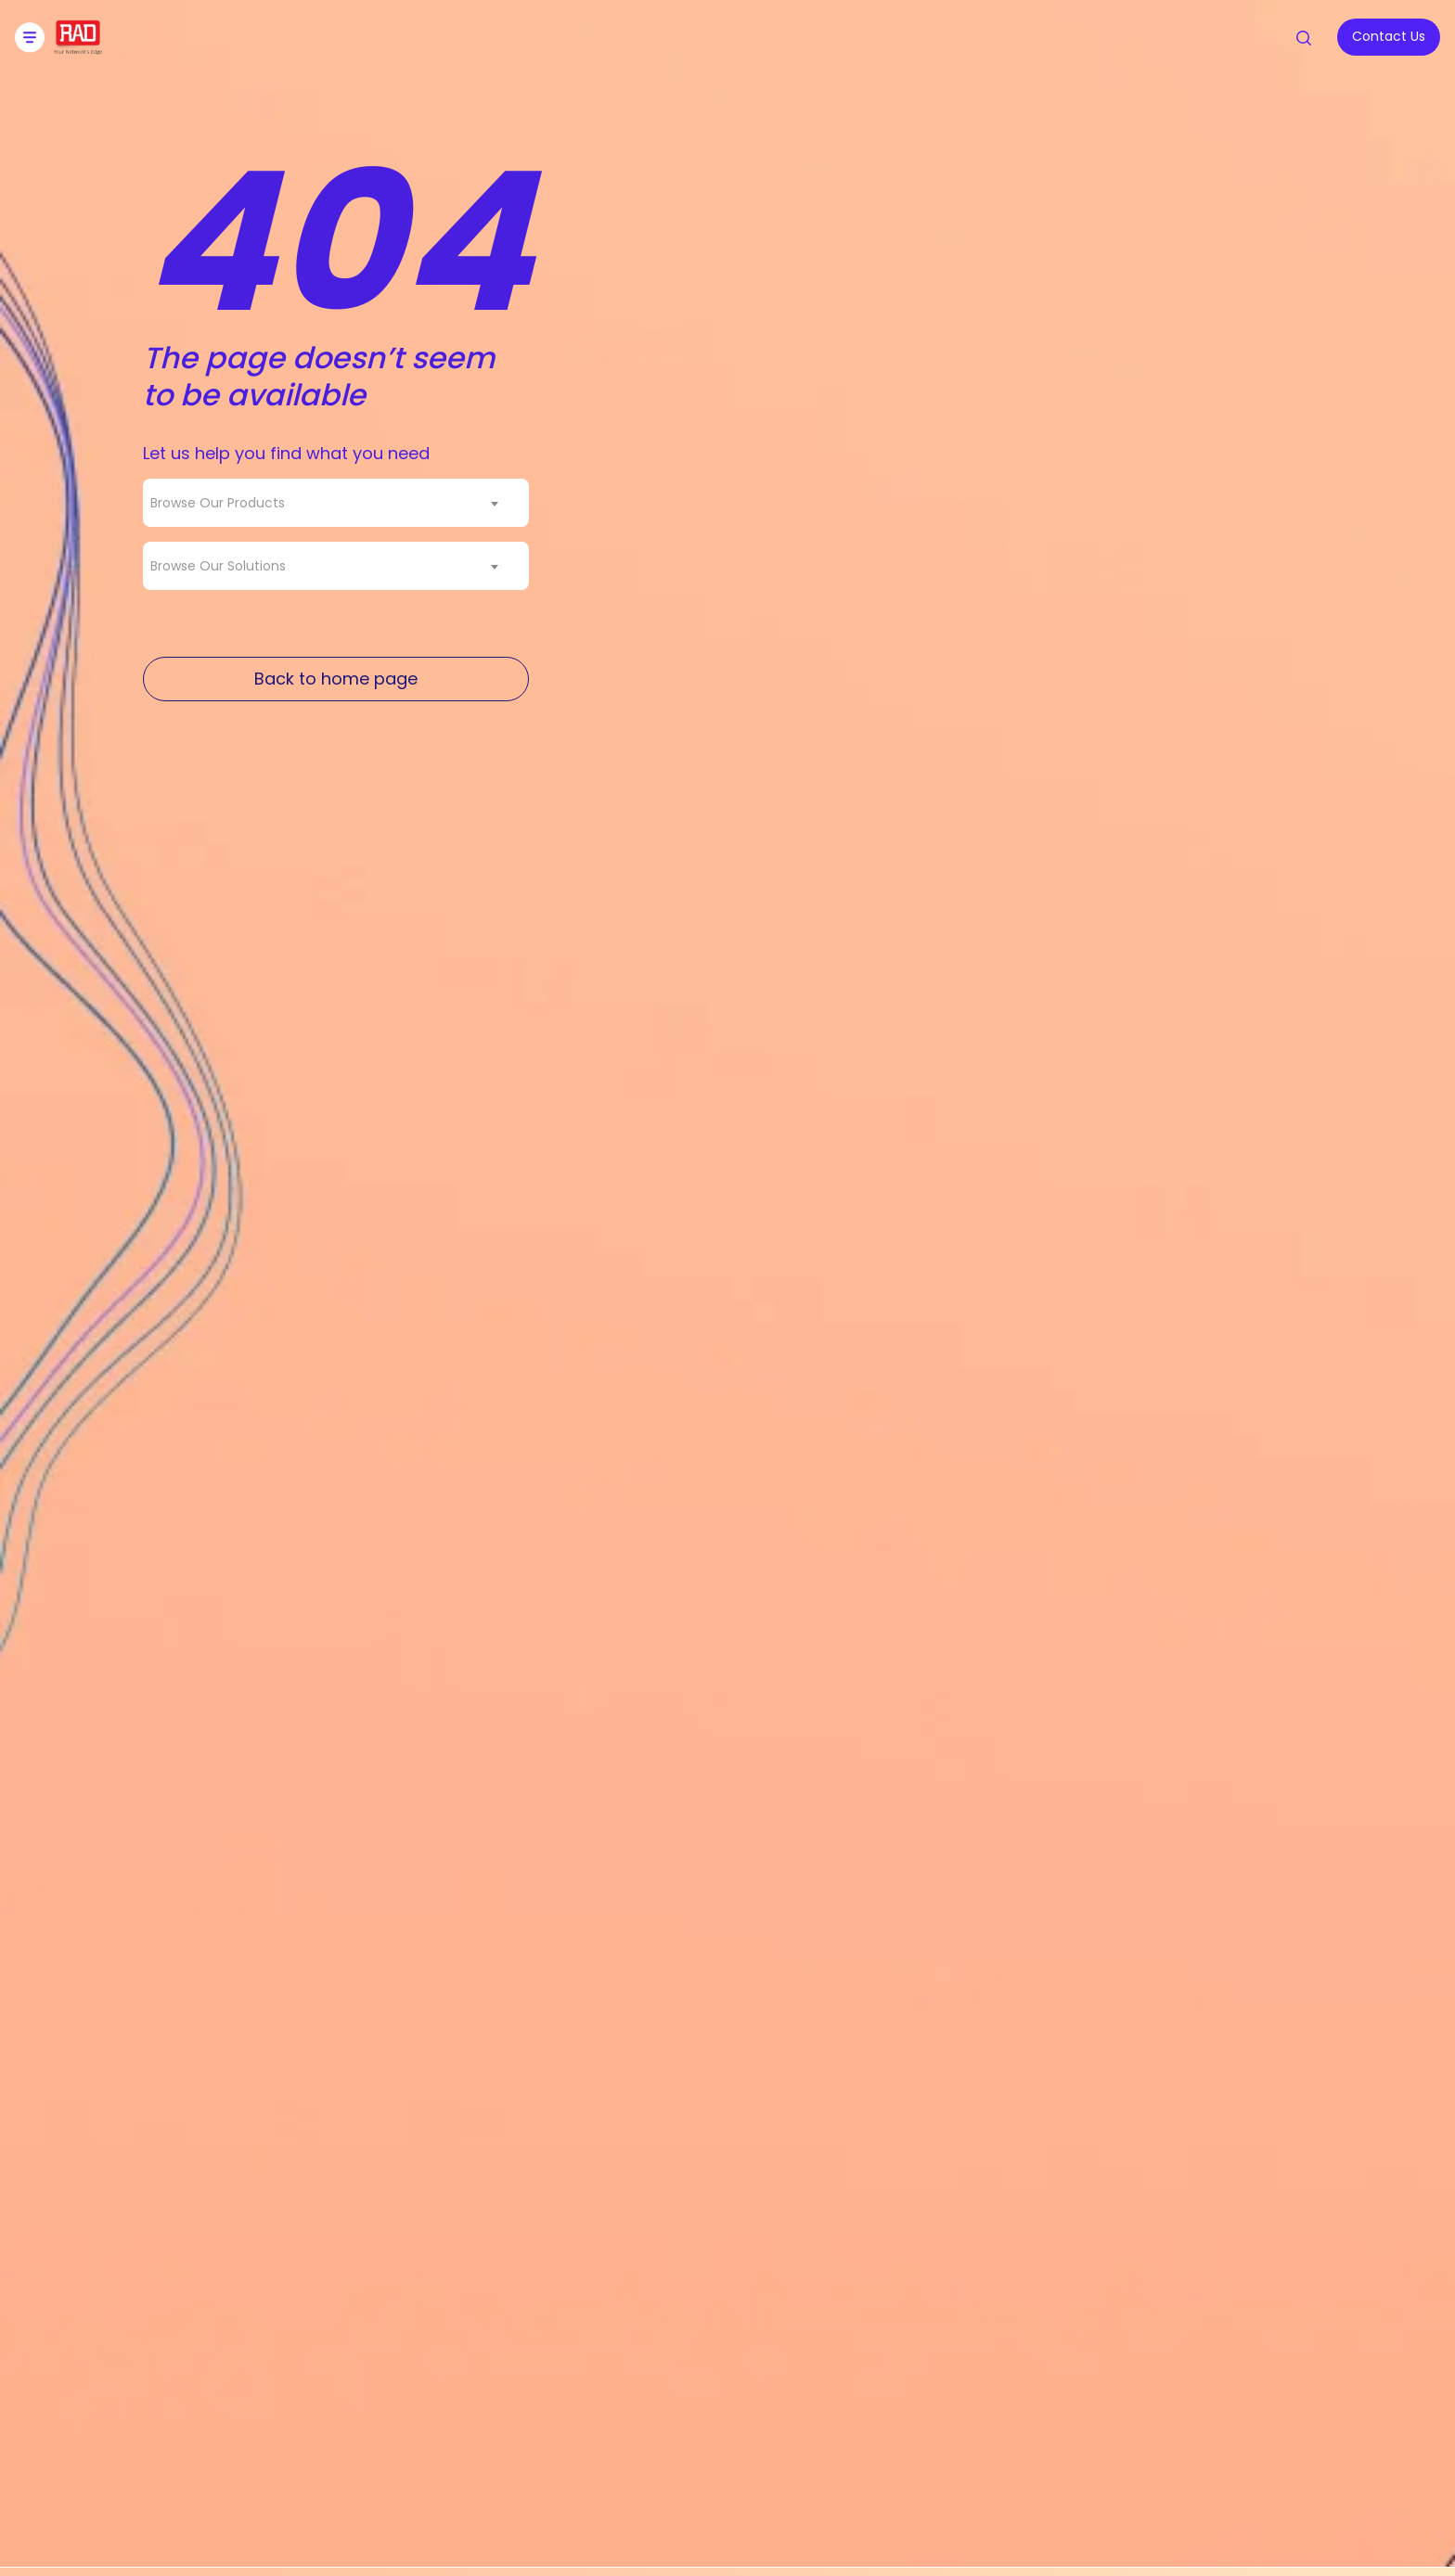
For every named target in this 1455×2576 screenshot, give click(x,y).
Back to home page (336, 678)
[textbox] (223, 503)
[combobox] (336, 503)
